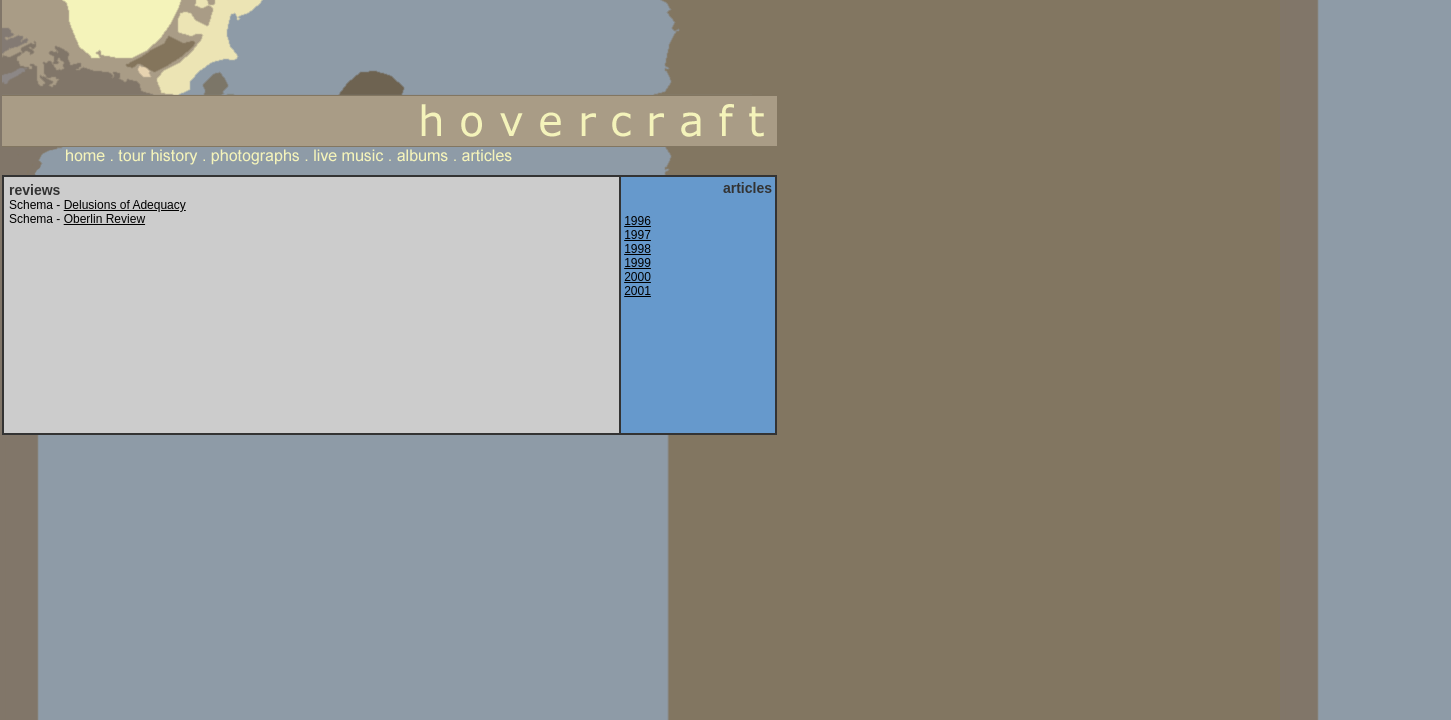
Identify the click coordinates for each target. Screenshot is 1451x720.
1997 (637, 235)
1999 (637, 263)
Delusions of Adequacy (125, 205)
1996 (637, 221)
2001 (637, 291)
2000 (637, 277)
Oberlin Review (104, 219)
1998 (637, 249)
